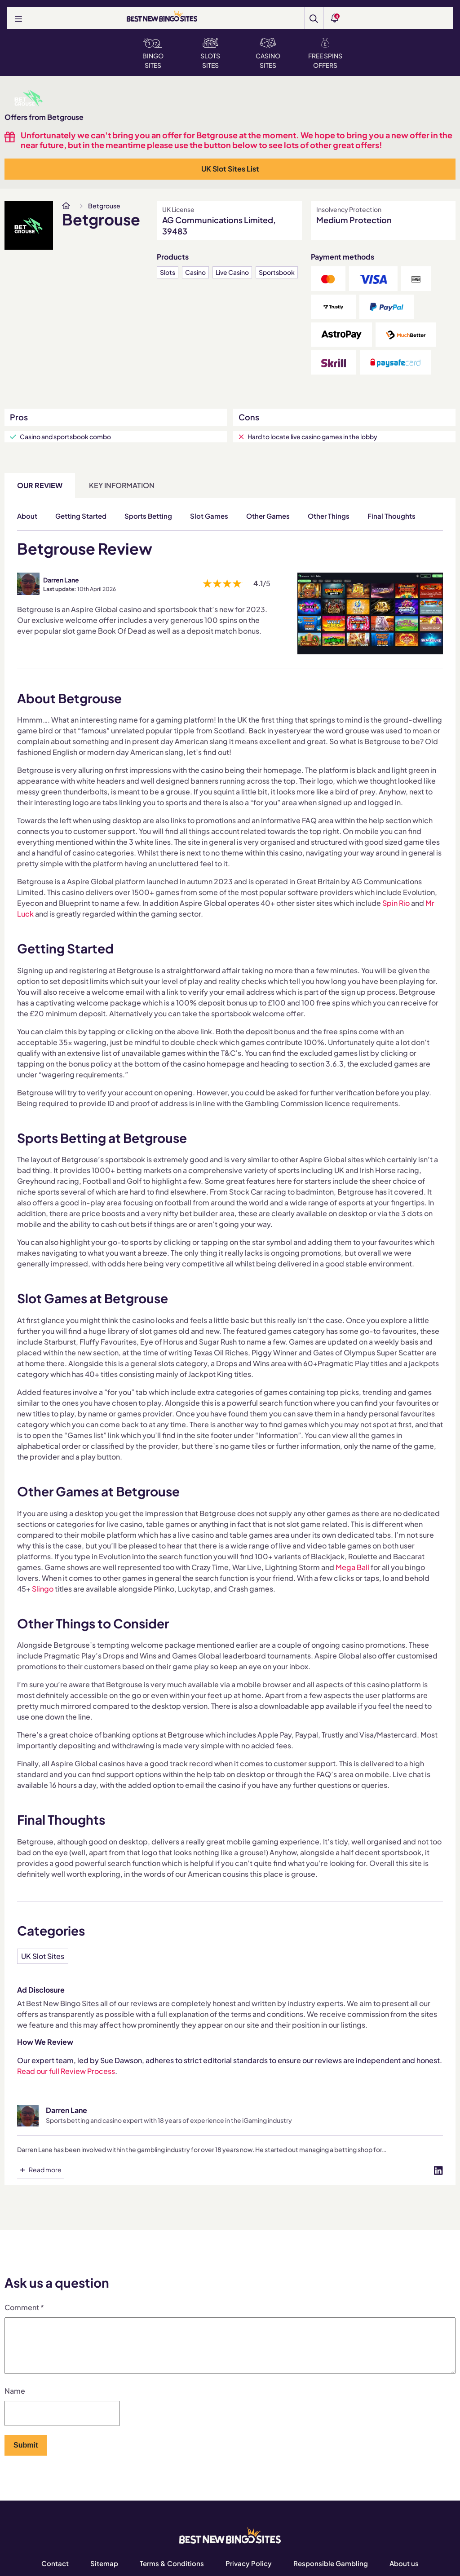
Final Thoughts (391, 516)
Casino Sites (268, 53)
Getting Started (80, 516)
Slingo (42, 1588)
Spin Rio (396, 903)
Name (14, 2401)
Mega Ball (352, 1567)
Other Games (268, 516)
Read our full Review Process (66, 2071)
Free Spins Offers (325, 53)
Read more (45, 2170)
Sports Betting (148, 516)
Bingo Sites (153, 53)
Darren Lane (61, 580)
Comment (24, 2306)
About (27, 516)
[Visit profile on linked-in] (438, 2170)
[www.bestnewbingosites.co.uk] (66, 205)
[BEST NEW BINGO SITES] (162, 17)
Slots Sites (210, 53)
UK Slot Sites (42, 1956)
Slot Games (209, 516)
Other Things (328, 516)
